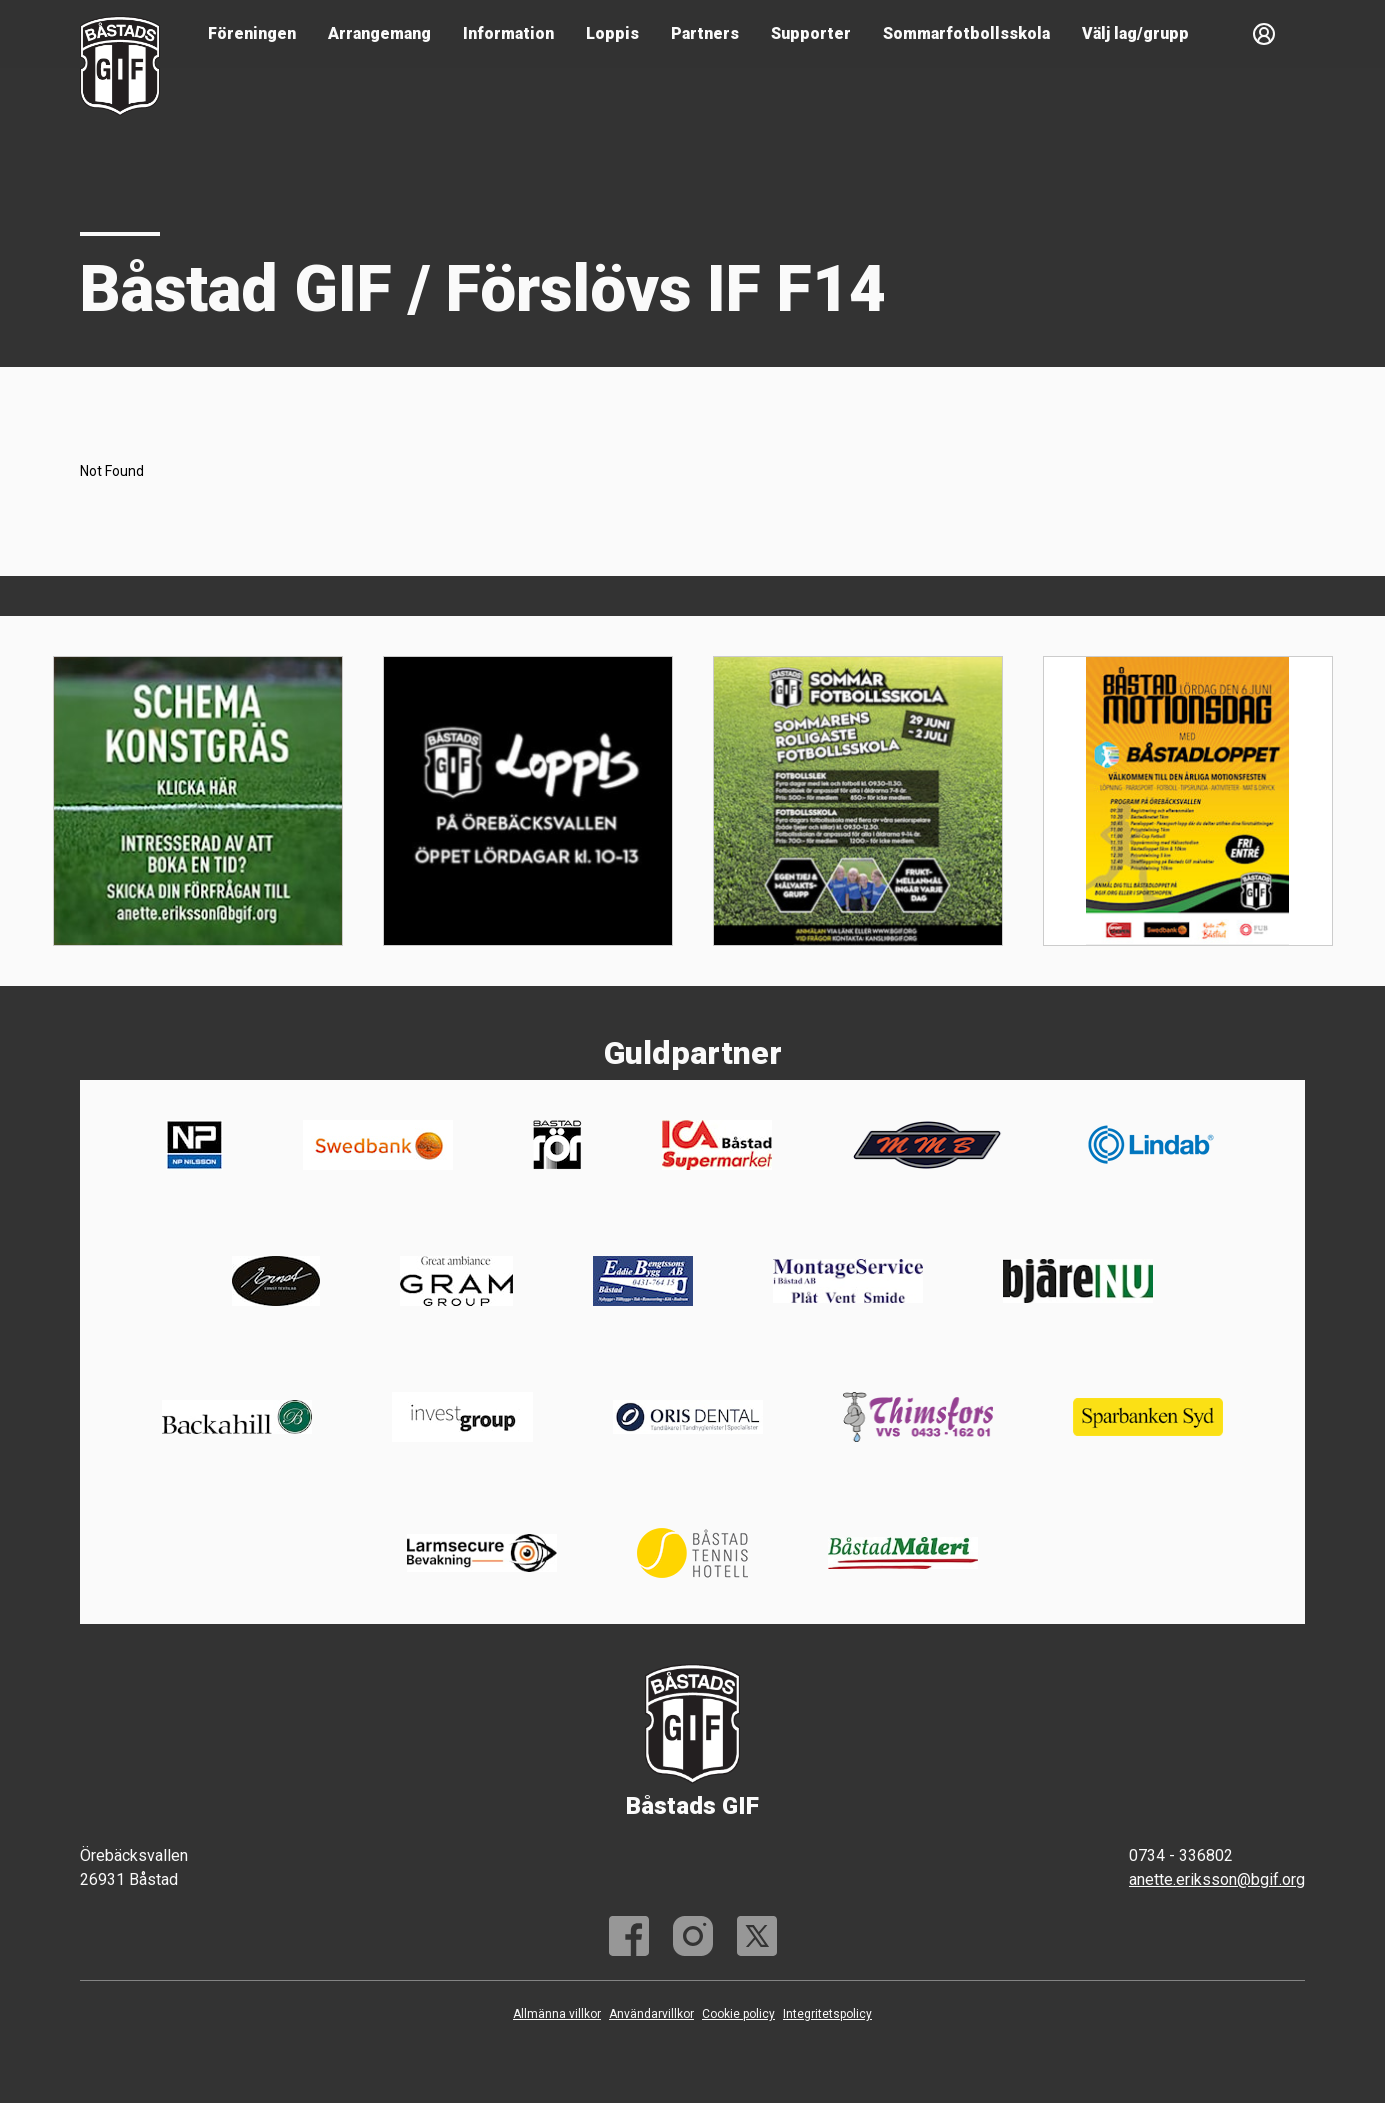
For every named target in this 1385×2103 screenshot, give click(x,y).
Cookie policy (738, 2014)
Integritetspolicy (827, 2014)
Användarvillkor (651, 2014)
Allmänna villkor (557, 2014)
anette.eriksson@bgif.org (1217, 1879)
